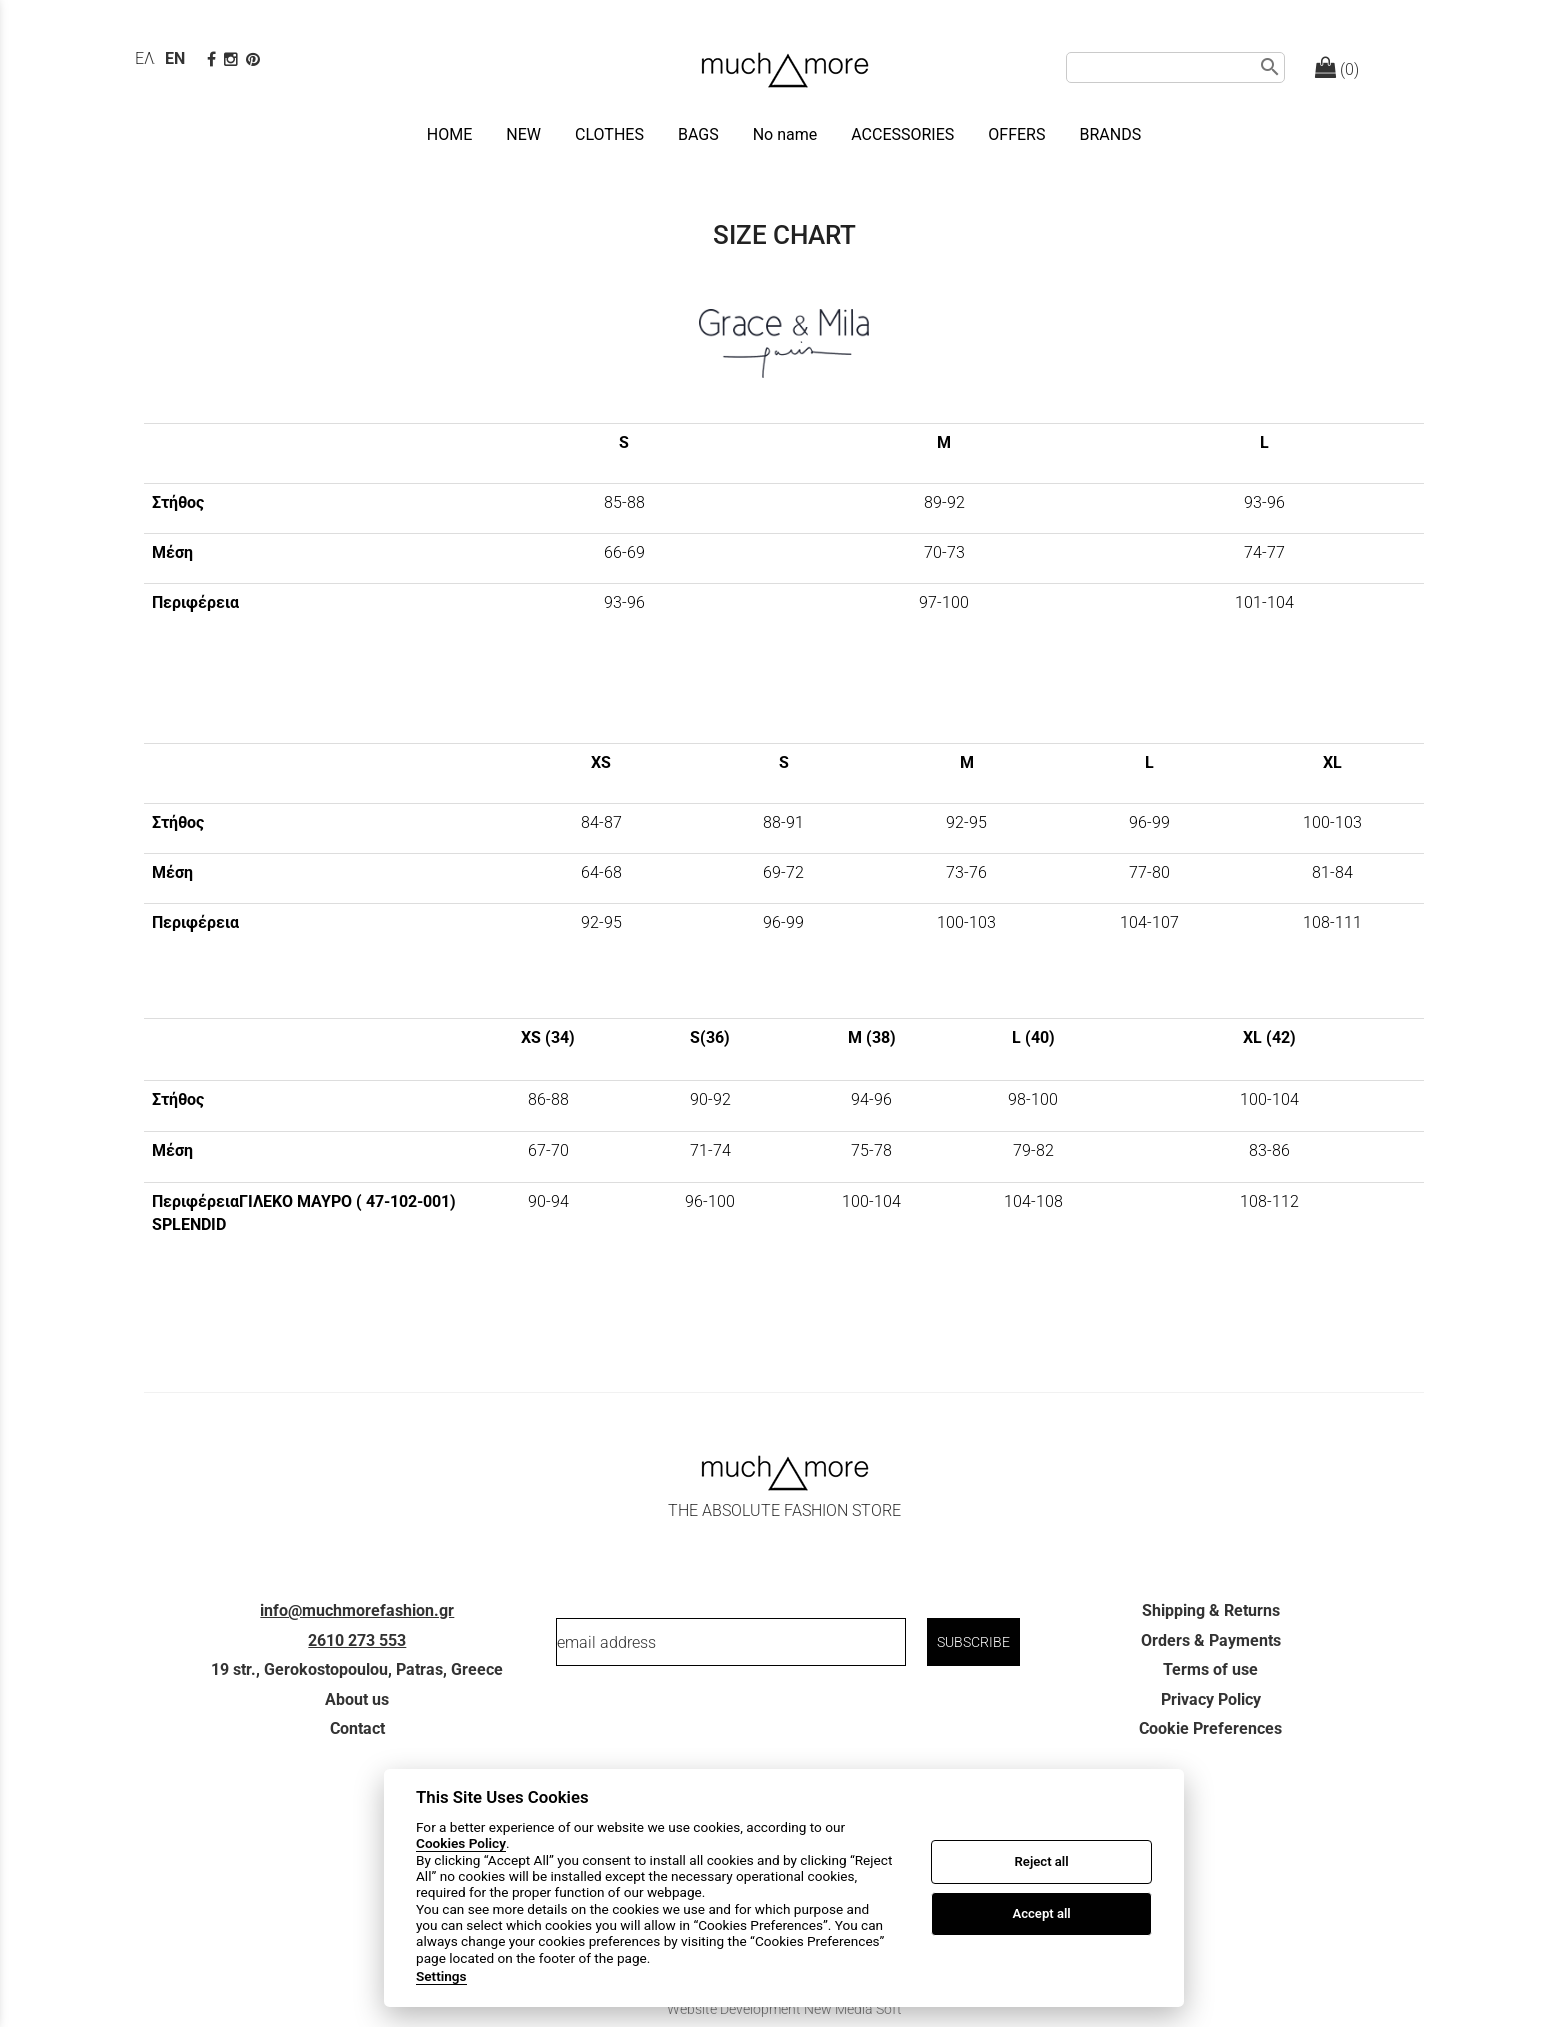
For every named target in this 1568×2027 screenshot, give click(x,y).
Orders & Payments (1211, 1640)
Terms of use (1210, 1669)
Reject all (1042, 1861)
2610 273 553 (357, 1640)
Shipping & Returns (1211, 1610)
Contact (357, 1728)
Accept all (1041, 1913)
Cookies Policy (461, 1843)
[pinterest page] (255, 59)
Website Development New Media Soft (784, 2009)
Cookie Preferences (1210, 1728)
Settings (441, 1976)
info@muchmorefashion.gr (357, 1610)
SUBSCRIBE (973, 1642)
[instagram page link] (233, 59)
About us (357, 1699)
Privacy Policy (1211, 1699)
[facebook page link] (213, 59)
